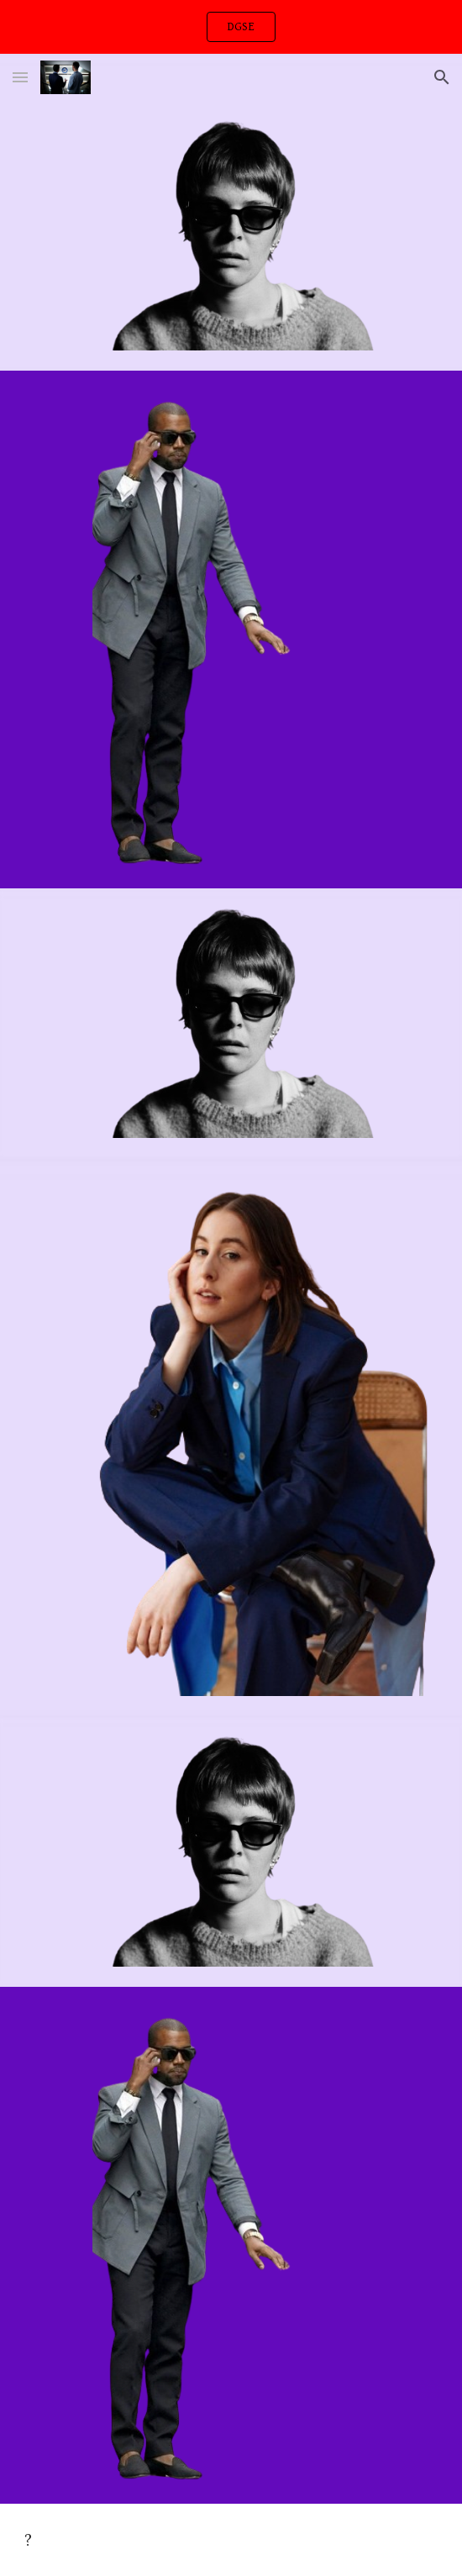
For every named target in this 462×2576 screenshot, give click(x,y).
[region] (231, 27)
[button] (20, 77)
